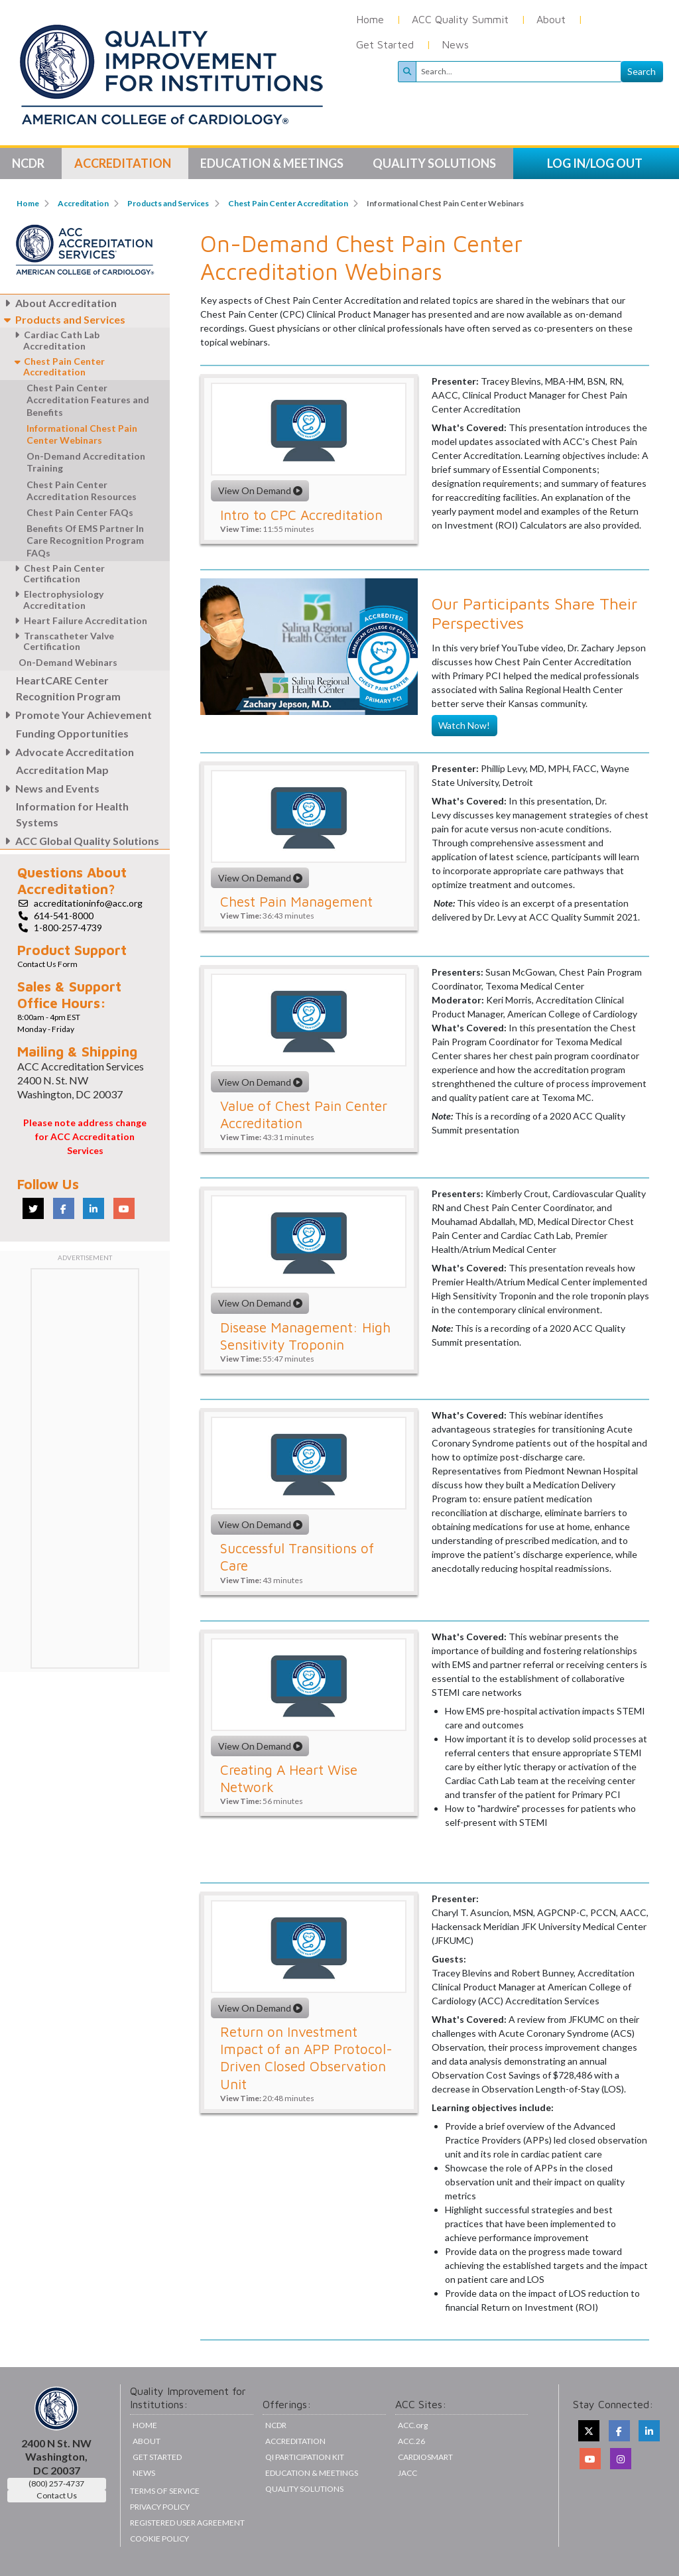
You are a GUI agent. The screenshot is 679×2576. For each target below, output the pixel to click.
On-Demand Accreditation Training (86, 462)
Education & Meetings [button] (272, 163)
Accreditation (83, 203)
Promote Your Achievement (76, 714)
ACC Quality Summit (460, 19)
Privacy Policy (160, 2507)
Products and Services (168, 203)
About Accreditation (58, 302)
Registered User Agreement (187, 2523)
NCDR (275, 2425)
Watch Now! (464, 725)
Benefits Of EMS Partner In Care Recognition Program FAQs (85, 540)
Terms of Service (165, 2491)
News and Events (49, 788)
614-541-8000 (63, 915)
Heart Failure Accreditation (78, 620)
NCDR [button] (29, 163)
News (455, 44)
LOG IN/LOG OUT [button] (595, 163)
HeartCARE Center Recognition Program (68, 688)
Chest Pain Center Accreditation (288, 203)
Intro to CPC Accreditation (301, 515)
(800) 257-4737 (56, 2483)
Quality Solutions (304, 2489)
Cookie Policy (159, 2539)
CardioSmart (425, 2457)
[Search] (518, 71)
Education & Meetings (311, 2473)
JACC (407, 2473)
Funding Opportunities (72, 733)
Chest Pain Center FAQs (80, 512)
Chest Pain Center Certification (57, 573)
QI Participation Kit (304, 2457)
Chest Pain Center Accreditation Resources (82, 490)
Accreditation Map (62, 769)
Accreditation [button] (123, 163)
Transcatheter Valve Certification (62, 641)
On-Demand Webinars (68, 662)
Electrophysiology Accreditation (56, 599)
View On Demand (260, 490)
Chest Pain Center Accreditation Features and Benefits (88, 399)
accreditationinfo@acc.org (88, 903)
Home (370, 19)
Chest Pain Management (296, 901)
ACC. (413, 2425)
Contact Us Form (47, 964)
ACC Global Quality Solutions (79, 840)
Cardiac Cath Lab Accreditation (54, 340)
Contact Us (56, 2495)
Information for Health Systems (72, 814)
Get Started (385, 44)
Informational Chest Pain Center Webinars (82, 434)
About (551, 19)
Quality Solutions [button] (435, 163)
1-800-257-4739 (68, 927)
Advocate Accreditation (67, 751)
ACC (411, 2441)
